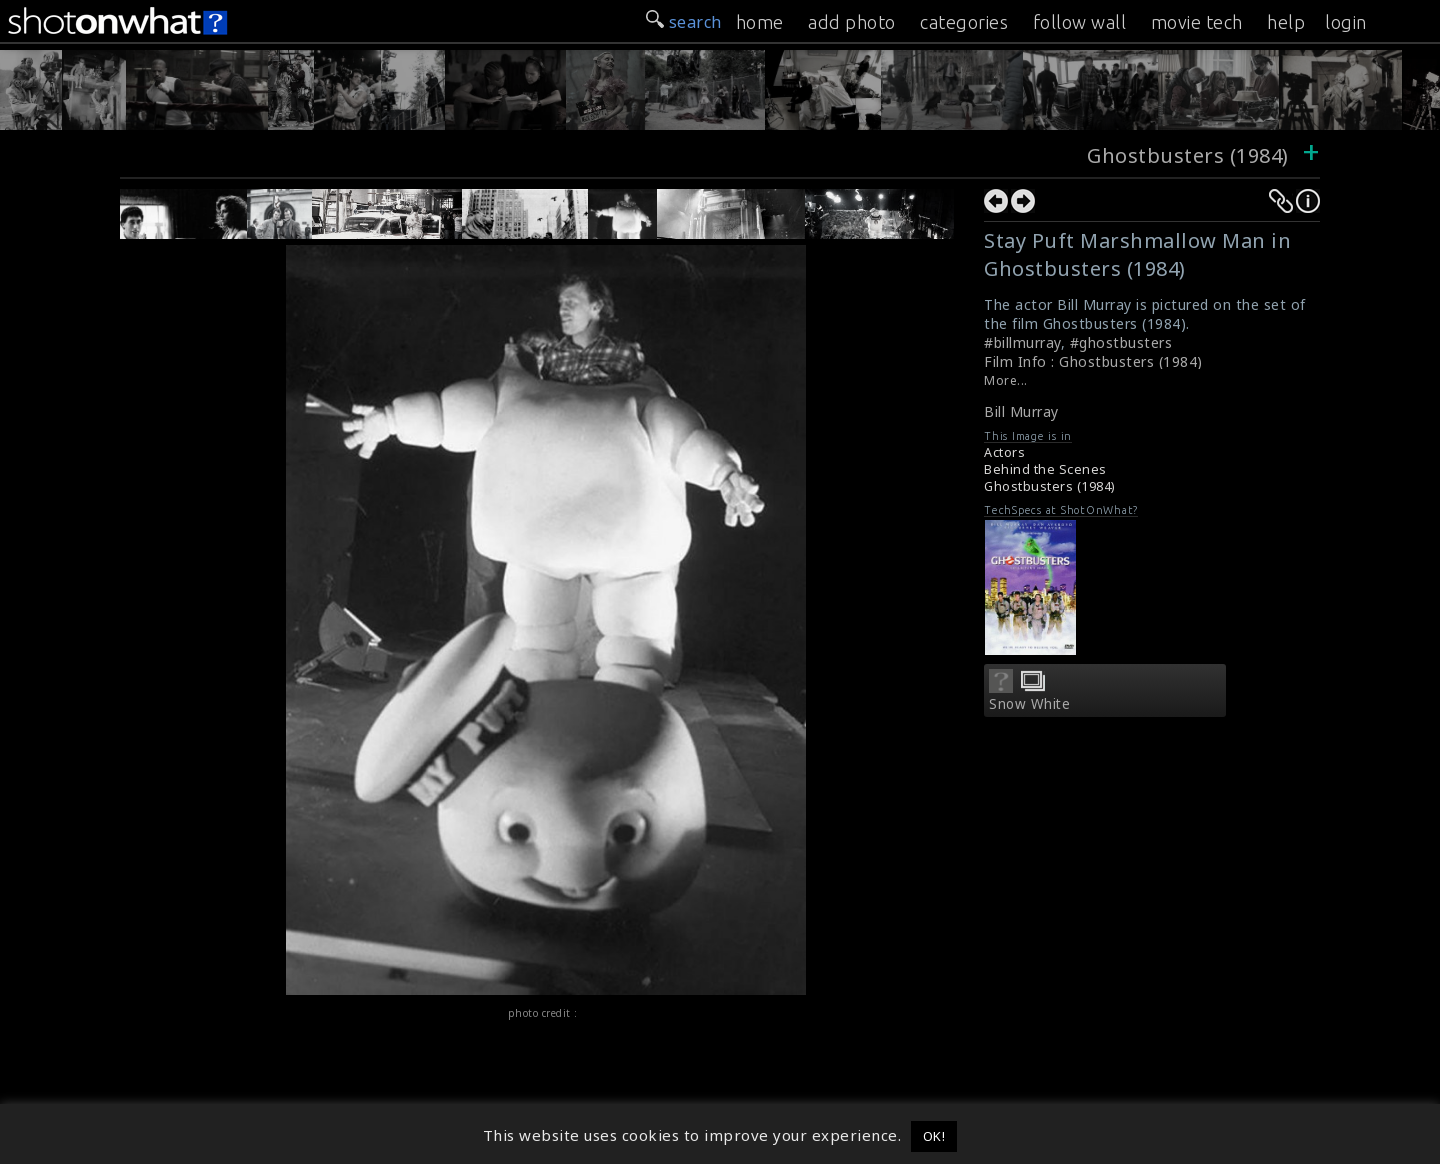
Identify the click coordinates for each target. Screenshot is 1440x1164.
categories (964, 22)
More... (1006, 380)
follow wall (1080, 22)
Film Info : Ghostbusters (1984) (1093, 361)
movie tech (1197, 22)
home (760, 22)
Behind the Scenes (1045, 469)
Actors (1004, 452)
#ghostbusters (1121, 342)
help (1286, 22)
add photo (852, 22)
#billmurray (1022, 342)
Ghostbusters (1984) (1188, 155)
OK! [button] (934, 1136)
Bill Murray (1021, 411)
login (1346, 22)
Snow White (1029, 704)
